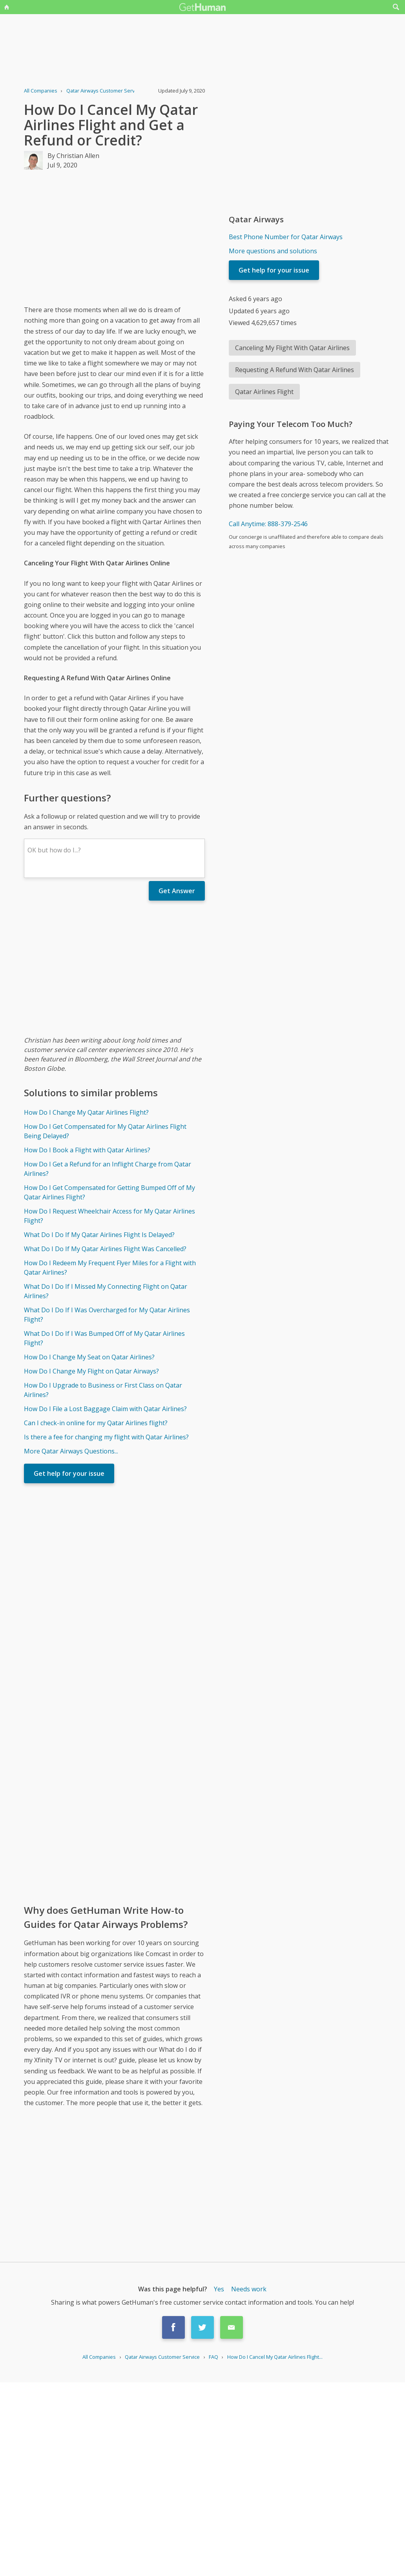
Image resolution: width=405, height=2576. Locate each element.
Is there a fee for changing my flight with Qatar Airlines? (106, 1437)
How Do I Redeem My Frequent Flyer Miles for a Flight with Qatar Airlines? (110, 1268)
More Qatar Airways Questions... (71, 1451)
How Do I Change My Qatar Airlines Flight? (86, 1112)
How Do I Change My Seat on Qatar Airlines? (89, 1357)
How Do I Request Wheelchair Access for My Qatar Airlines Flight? (109, 1216)
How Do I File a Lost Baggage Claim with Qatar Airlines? (105, 1408)
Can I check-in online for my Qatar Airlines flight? (96, 1423)
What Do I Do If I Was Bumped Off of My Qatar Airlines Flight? (104, 1338)
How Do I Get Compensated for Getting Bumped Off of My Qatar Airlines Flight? (109, 1192)
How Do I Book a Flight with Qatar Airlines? (87, 1150)
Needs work (248, 2289)
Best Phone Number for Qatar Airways (286, 237)
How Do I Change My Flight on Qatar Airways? (91, 1371)
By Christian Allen (73, 155)
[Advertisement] (147, 237)
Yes (219, 2289)
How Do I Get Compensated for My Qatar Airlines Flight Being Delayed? (105, 1131)
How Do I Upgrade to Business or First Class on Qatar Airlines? (103, 1390)
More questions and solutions (273, 251)
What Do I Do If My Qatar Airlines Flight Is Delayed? (99, 1234)
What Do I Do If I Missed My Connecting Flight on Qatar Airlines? (105, 1291)
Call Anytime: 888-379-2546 (268, 524)
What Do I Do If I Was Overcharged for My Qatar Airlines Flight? (107, 1315)
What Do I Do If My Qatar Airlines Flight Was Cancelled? (105, 1248)
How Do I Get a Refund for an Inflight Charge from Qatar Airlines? (107, 1169)
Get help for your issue (69, 1473)
